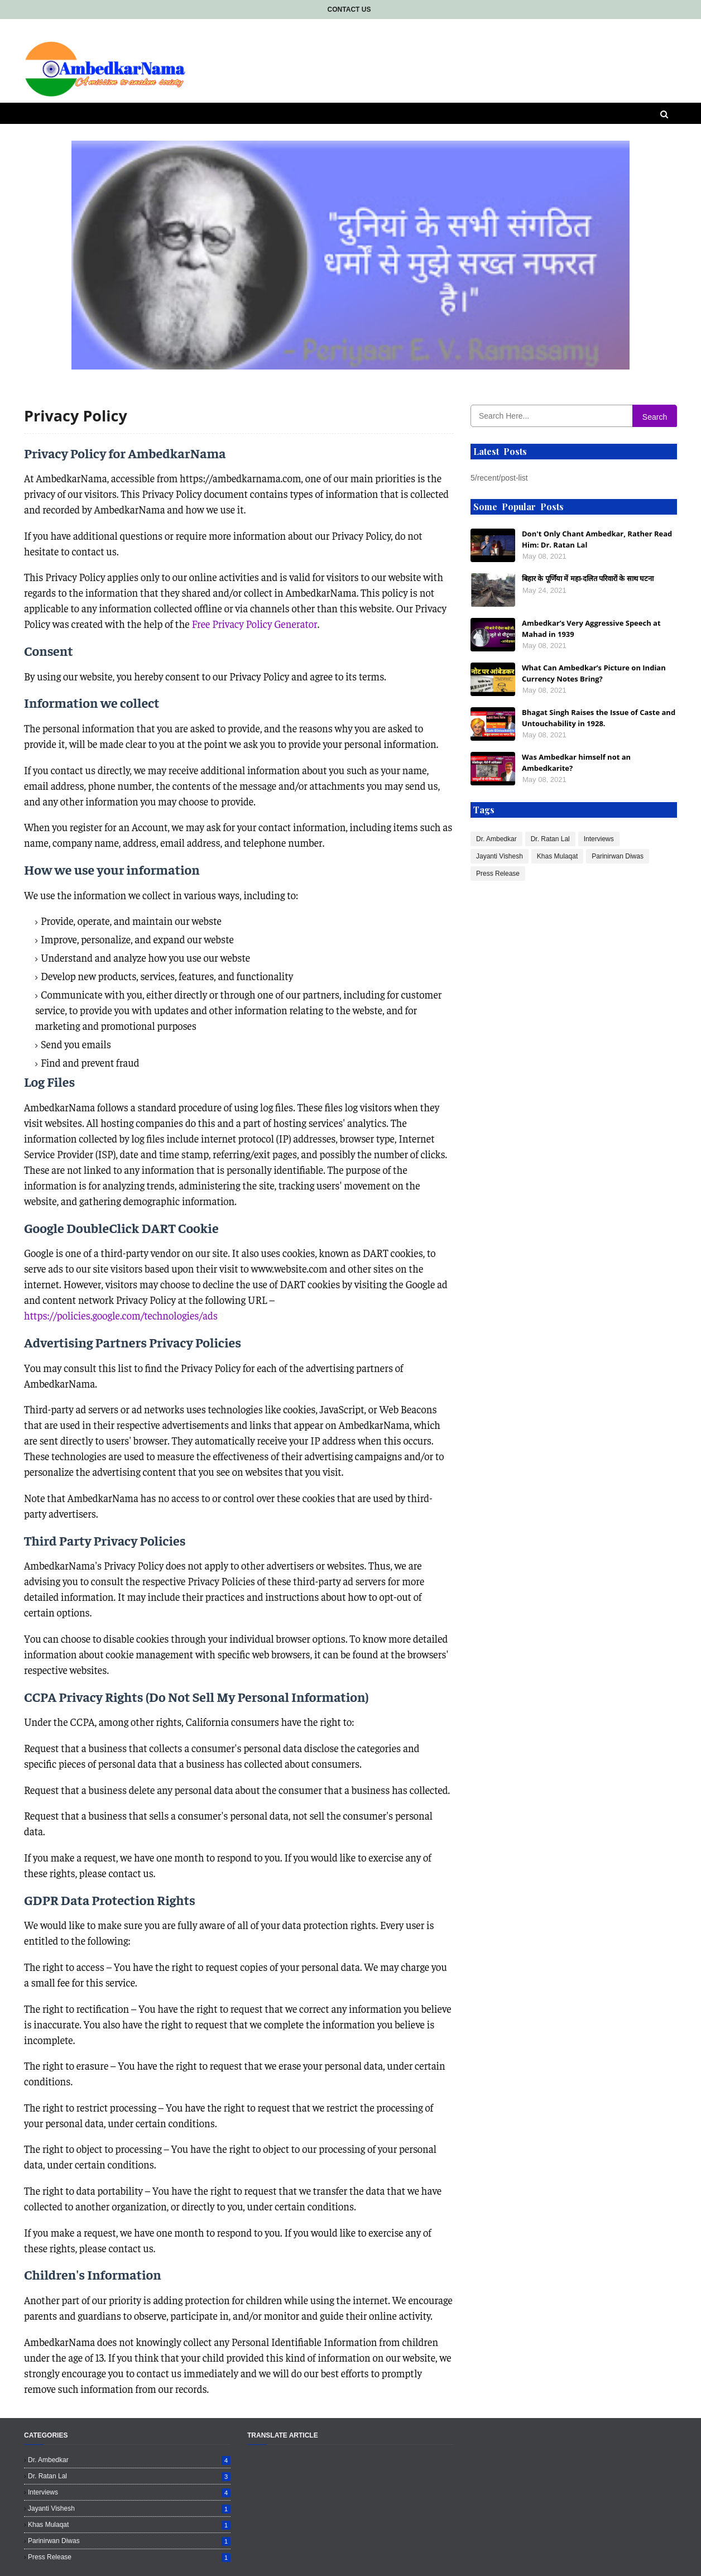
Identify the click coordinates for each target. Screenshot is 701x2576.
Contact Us (349, 9)
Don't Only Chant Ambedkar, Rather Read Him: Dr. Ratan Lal (597, 539)
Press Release (498, 873)
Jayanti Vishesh (499, 856)
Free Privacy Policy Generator (254, 623)
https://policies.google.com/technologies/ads (121, 1315)
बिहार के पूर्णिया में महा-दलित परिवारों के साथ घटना (588, 578)
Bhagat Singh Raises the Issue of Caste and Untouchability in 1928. (598, 717)
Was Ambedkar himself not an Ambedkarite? (576, 762)
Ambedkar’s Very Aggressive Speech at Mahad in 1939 (591, 628)
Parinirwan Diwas (618, 856)
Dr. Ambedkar (496, 839)
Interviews (599, 839)
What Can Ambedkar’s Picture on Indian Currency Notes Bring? (594, 673)
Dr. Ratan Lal (550, 839)
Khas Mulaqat (557, 856)
